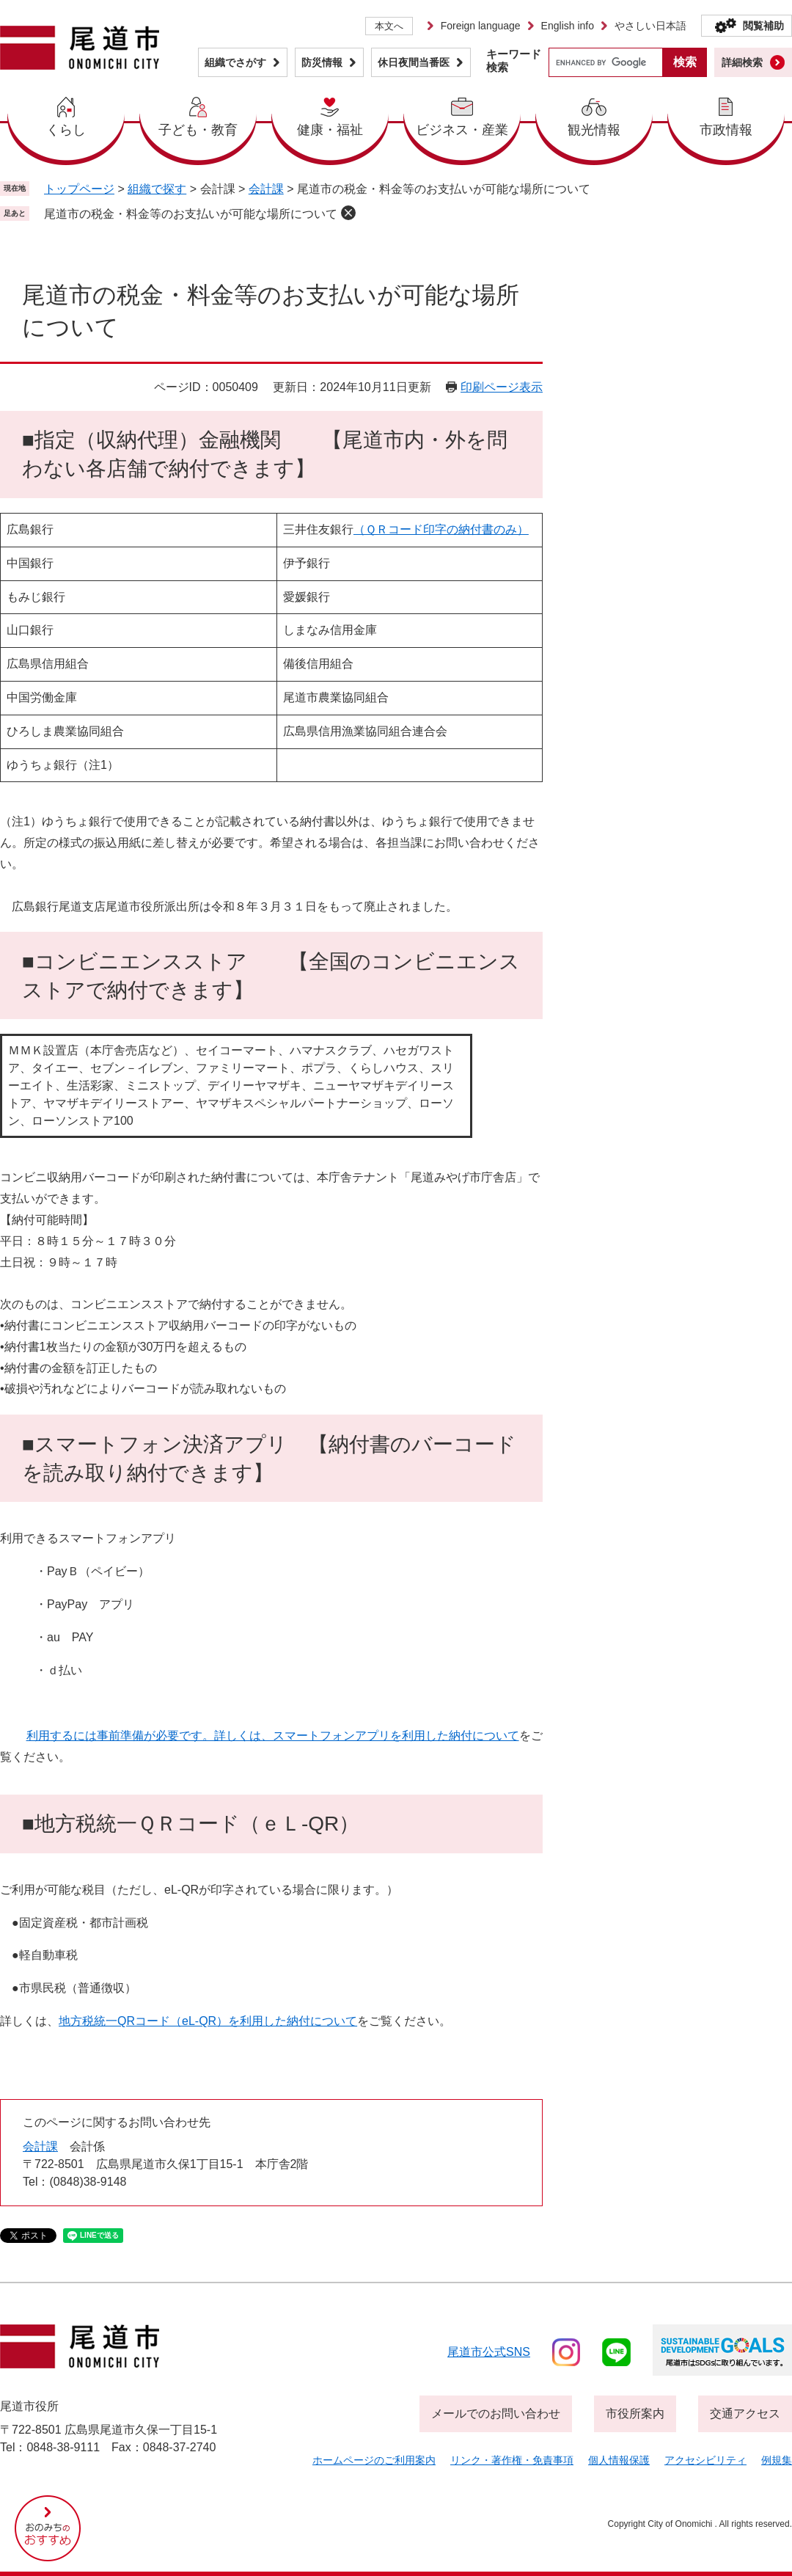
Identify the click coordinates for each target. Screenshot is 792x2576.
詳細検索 (742, 62)
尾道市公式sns (488, 2352)
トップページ (79, 189)
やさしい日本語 (650, 26)
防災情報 (321, 62)
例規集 (776, 2460)
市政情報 (726, 130)
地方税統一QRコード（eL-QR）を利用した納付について (208, 2021)
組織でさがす (235, 62)
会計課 (266, 189)
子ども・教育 (198, 130)
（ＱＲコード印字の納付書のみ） (441, 529)
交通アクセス (745, 2413)
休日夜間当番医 (414, 62)
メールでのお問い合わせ (495, 2413)
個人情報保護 (619, 2460)
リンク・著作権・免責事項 (511, 2460)
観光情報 (594, 130)
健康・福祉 (330, 130)
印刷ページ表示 (502, 387)
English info (567, 26)
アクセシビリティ (705, 2460)
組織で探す (157, 189)
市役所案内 (635, 2413)
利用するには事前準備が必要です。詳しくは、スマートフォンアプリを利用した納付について (272, 1735)
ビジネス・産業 (462, 130)
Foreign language (481, 26)
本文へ (389, 26)
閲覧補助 (763, 26)
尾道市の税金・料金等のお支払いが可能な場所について (190, 214)
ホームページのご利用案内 (374, 2460)
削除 (348, 212)
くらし (66, 130)
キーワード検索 (513, 60)
